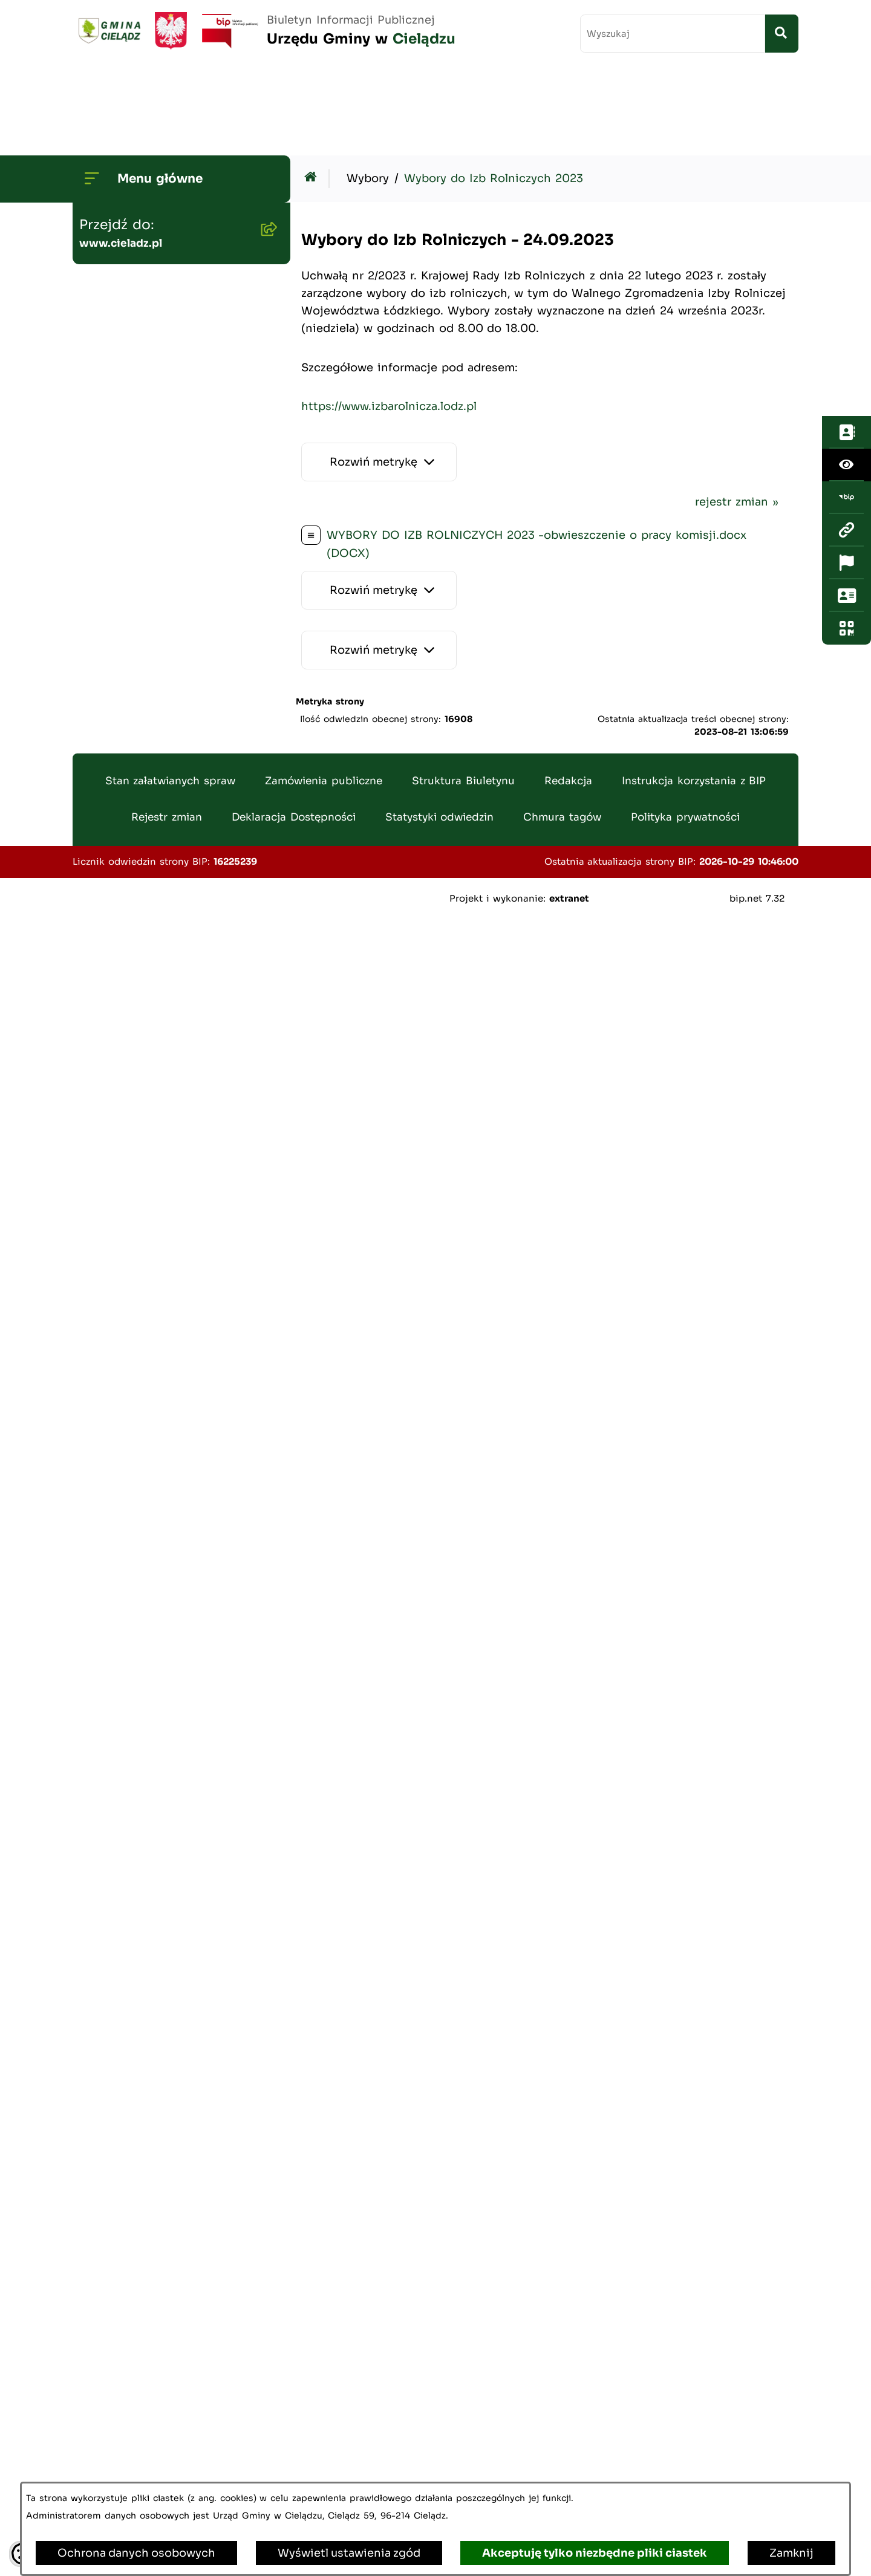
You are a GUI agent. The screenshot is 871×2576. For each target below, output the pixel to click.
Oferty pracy (119, 1020)
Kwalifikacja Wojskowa (147, 2416)
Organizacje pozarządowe (155, 2051)
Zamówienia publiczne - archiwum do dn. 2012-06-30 (166, 692)
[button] (266, 193)
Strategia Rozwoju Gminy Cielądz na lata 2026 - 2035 (162, 472)
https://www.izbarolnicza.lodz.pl (389, 317)
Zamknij (791, 2553)
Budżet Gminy (123, 309)
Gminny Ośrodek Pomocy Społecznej (156, 802)
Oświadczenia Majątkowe (155, 590)
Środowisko (116, 386)
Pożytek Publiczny (134, 981)
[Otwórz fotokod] (846, 326)
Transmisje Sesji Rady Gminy (165, 270)
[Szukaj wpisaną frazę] (781, 34)
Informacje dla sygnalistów (159, 2339)
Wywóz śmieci (124, 942)
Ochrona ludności (134, 2377)
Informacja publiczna (142, 2090)
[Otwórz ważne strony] (846, 260)
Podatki (105, 849)
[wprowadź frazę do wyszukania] (672, 34)
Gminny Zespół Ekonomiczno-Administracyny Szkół (169, 747)
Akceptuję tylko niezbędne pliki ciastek (594, 2553)
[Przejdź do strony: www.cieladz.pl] (846, 228)
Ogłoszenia (115, 347)
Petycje (105, 2167)
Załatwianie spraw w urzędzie (166, 1974)
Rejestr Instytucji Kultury (154, 1136)
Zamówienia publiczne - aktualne (151, 637)
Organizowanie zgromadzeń (161, 2013)
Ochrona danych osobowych (136, 2553)
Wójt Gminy (118, 193)
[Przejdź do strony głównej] (264, 31)
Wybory (105, 1175)
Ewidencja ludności (138, 1058)
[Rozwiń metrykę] (379, 373)
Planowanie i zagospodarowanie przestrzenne (136, 535)
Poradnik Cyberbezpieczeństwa (145, 2292)
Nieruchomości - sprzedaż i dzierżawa (162, 896)
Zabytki (104, 2245)
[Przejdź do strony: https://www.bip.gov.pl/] (846, 195)
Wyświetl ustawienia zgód (349, 2553)
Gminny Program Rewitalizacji (168, 425)
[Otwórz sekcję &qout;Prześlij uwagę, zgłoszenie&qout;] (846, 293)
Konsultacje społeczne (147, 2129)
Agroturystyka (123, 1097)
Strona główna (124, 154)
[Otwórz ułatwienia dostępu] (846, 162)
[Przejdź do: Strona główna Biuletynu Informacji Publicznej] (313, 89)
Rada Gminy (118, 231)
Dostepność (118, 2206)
